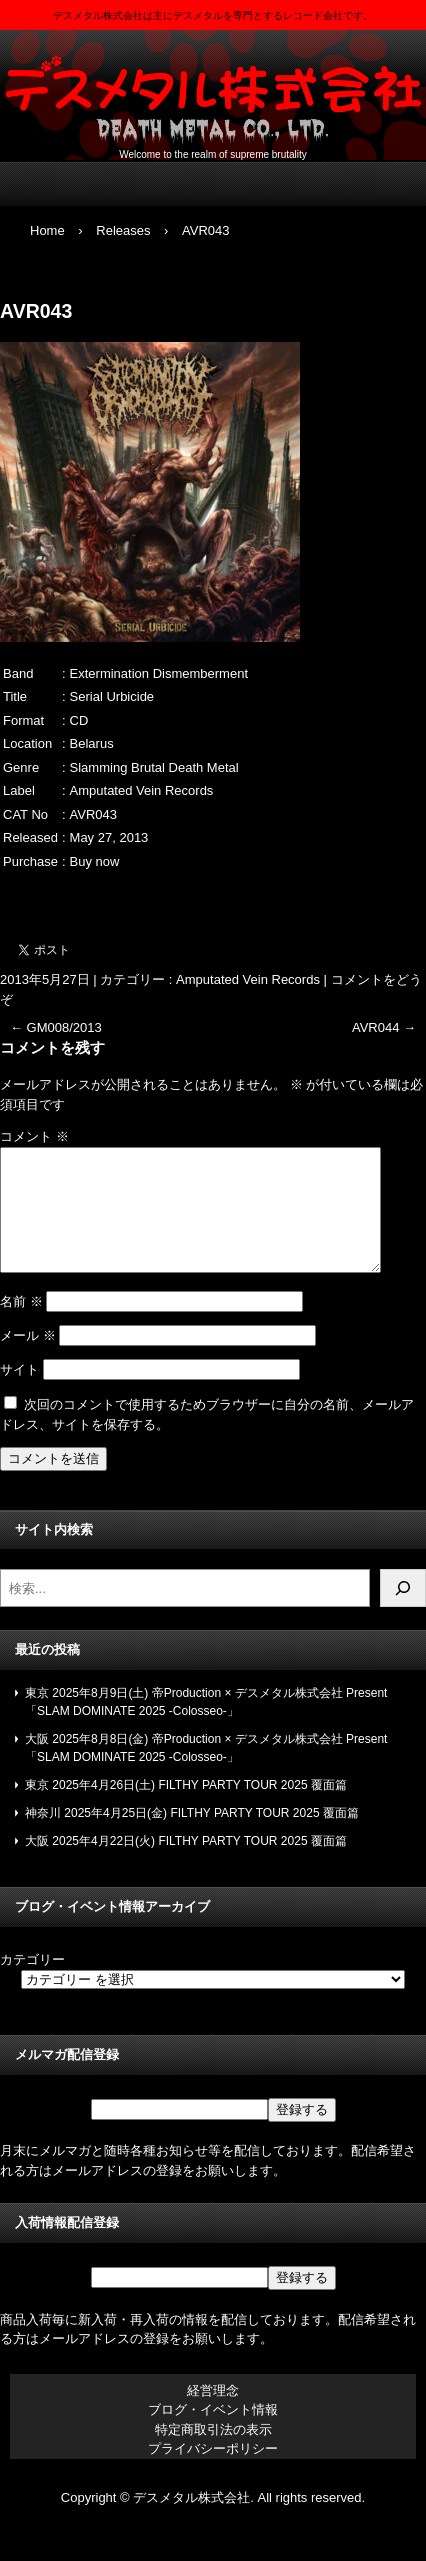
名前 (21, 1325)
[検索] (403, 1612)
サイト (19, 1393)
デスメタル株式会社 (213, 90)
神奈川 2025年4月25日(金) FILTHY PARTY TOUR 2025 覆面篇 (192, 1837)
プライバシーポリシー (213, 2472)
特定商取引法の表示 (213, 2453)
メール (28, 1359)
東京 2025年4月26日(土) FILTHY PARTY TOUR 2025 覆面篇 (186, 1809)
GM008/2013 (56, 1027)
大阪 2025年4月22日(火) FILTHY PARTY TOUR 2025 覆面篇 (186, 1865)
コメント (34, 1136)
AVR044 (384, 1027)
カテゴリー (32, 1983)
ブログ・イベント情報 (213, 2433)
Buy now (95, 861)
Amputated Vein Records (248, 979)
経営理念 (213, 2414)
